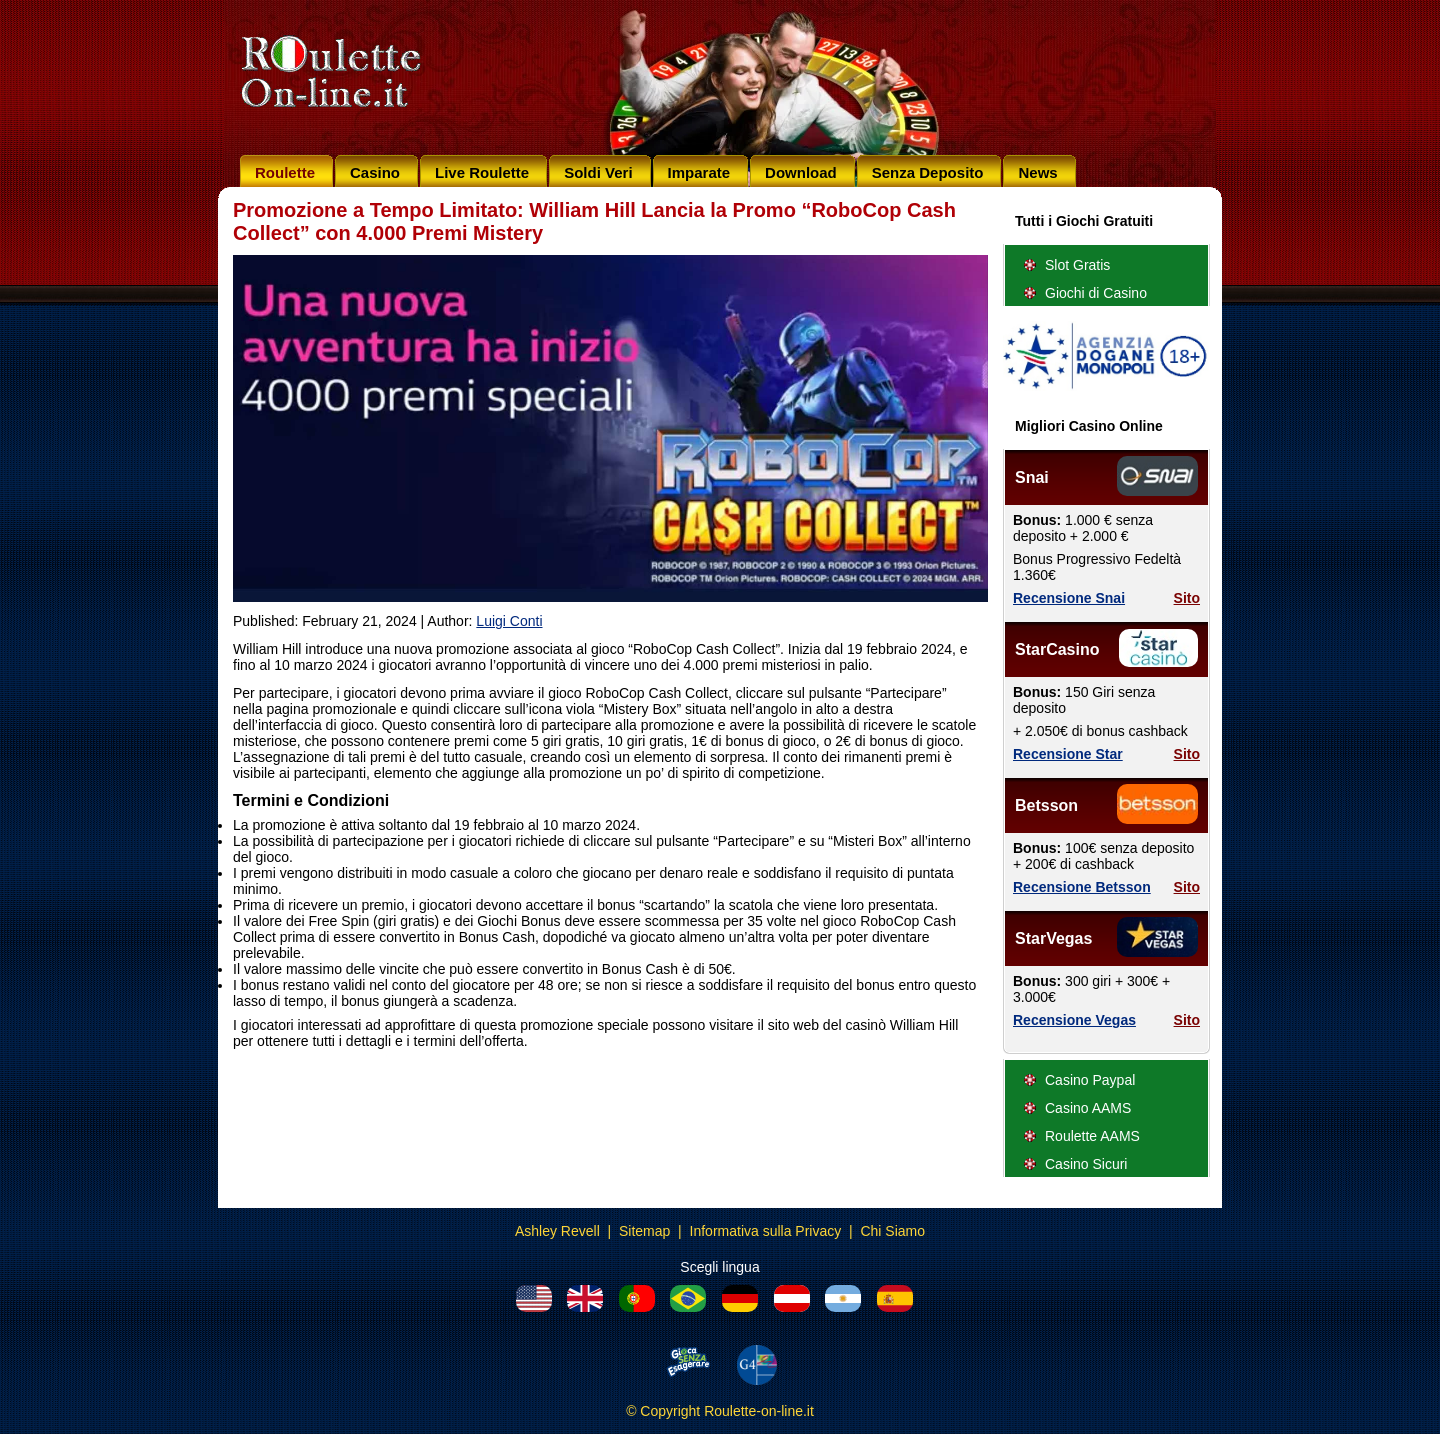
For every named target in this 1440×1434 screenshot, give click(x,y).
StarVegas (1053, 938)
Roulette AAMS (1092, 1136)
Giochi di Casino (1096, 293)
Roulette (285, 172)
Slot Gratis (1077, 265)
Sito (1187, 598)
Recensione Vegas (1074, 1020)
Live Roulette (482, 172)
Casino (375, 172)
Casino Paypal (1090, 1080)
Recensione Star (1068, 754)
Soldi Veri (598, 172)
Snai (1032, 477)
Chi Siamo (892, 1231)
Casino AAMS (1088, 1108)
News (1037, 172)
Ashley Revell (557, 1231)
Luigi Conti (509, 621)
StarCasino (1057, 649)
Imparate (699, 172)
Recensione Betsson (1082, 887)
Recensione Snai (1069, 598)
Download (801, 172)
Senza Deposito (928, 172)
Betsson (1046, 805)
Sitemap (644, 1231)
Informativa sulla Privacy (766, 1231)
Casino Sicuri (1086, 1164)
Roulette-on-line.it (759, 1411)
